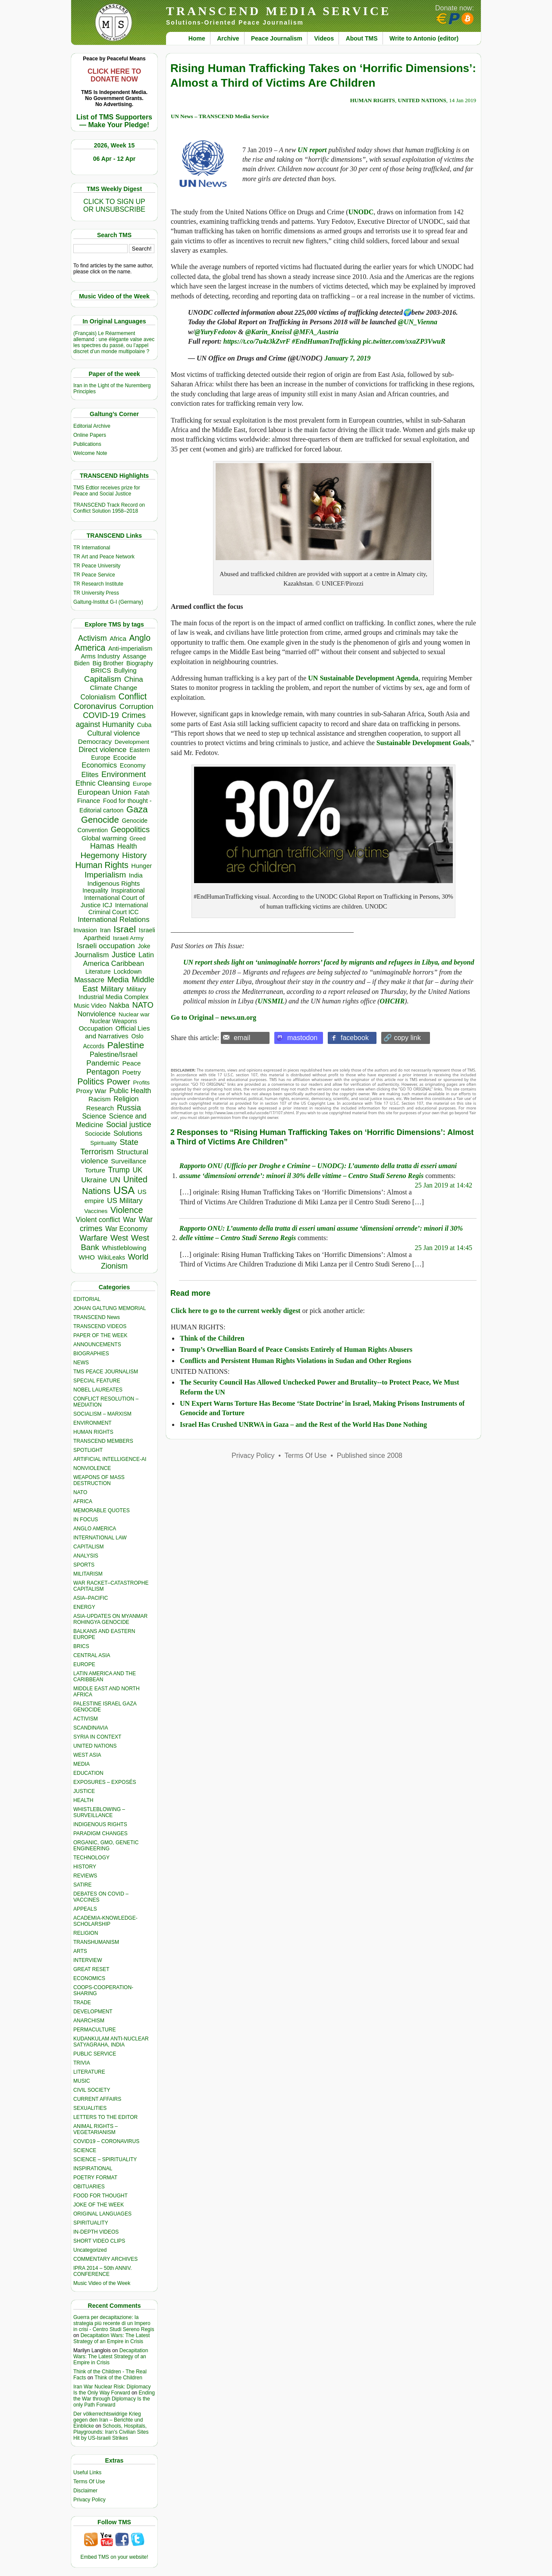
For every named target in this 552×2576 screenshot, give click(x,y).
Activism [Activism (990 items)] (92, 638)
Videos (324, 38)
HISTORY (84, 1867)
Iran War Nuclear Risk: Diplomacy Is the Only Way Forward (112, 2390)
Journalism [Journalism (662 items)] (92, 955)
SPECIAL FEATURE (96, 1381)
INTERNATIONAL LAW (100, 1538)
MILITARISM (88, 1574)
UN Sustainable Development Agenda (363, 678)
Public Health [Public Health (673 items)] (130, 1090)
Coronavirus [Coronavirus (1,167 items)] (95, 706)
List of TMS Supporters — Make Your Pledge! (114, 120)
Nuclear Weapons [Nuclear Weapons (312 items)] (113, 1021)
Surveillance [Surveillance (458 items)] (128, 1161)
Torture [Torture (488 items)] (95, 1170)
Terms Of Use (89, 2482)
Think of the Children (118, 2378)
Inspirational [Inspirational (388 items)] (127, 890)
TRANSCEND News (96, 1317)
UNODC (361, 212)
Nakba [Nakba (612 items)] (119, 1005)
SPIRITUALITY (90, 2223)
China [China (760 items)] (133, 679)
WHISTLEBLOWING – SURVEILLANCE (99, 1812)
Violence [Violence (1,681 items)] (126, 1210)
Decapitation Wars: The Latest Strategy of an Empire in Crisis (111, 2338)
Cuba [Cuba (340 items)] (144, 724)
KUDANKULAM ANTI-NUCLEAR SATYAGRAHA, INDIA (111, 2042)
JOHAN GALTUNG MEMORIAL (109, 1308)
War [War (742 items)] (129, 1220)
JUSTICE (84, 1791)
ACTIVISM (85, 1719)
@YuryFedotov (215, 331)
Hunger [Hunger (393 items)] (141, 865)
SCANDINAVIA (90, 1728)
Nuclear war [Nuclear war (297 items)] (134, 1014)
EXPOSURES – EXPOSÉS (104, 1782)
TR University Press (96, 593)
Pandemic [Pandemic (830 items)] (102, 1063)
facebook (355, 1037)
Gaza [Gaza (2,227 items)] (137, 809)
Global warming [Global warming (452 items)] (104, 838)
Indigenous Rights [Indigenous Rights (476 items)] (113, 883)
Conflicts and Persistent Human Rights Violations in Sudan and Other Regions (295, 1360)
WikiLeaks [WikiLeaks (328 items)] (111, 1257)
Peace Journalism (276, 38)
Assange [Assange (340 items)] (134, 656)
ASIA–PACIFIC (90, 1598)
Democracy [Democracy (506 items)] (95, 741)
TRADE (82, 2002)
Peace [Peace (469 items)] (131, 1063)
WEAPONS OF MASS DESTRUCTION (99, 1480)
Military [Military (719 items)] (112, 989)
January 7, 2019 (347, 358)
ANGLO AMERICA (94, 1529)
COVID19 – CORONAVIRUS (106, 2141)
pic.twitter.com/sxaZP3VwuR (404, 341)
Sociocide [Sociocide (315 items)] (98, 1134)
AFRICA (82, 1501)
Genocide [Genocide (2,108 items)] (100, 819)
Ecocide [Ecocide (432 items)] (124, 757)
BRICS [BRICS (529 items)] (101, 670)
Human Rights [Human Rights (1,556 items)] (102, 865)
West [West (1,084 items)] (119, 1238)
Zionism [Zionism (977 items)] (114, 1266)
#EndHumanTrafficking (326, 341)
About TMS (362, 38)
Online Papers (89, 435)
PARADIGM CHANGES (100, 1833)
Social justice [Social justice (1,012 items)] (128, 1124)
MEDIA (81, 1764)
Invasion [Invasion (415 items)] (85, 930)
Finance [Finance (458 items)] (88, 800)
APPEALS (85, 1909)
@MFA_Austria (315, 331)
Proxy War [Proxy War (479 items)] (91, 1090)
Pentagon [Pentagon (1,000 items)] (102, 1072)
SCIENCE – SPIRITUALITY (105, 2159)
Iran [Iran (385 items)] (105, 930)
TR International (91, 548)
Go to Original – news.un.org (213, 1017)
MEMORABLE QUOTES (101, 1510)
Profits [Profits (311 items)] (141, 1082)
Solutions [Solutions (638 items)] (127, 1133)
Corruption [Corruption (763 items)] (136, 706)
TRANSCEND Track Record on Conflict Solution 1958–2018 (109, 508)
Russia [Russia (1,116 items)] (129, 1107)
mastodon (302, 1037)
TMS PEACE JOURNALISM (105, 1372)
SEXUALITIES (90, 2108)
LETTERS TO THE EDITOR (105, 2117)
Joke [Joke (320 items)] (144, 946)
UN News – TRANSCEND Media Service (220, 116)
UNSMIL (270, 1001)
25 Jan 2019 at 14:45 (443, 1247)
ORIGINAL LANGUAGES (102, 2214)
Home (196, 38)
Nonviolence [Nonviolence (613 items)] (97, 1014)
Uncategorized (90, 2250)
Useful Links (87, 2472)
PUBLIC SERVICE (94, 2054)
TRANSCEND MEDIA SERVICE (278, 11)
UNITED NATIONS (94, 1746)
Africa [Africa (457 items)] (118, 638)
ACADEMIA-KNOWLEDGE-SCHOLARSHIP (105, 1921)
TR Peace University (96, 566)
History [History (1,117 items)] (134, 855)
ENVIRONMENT (92, 1423)
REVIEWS (85, 1876)
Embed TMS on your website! (114, 2557)
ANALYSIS (85, 1556)
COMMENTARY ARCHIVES (105, 2259)
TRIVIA (81, 2063)
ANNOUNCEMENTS (97, 1344)
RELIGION (85, 1933)
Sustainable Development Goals (423, 742)
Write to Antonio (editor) (423, 38)
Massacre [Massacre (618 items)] (89, 980)
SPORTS (83, 1565)
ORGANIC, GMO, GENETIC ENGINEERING (105, 1846)
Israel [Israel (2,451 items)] (124, 929)
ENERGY (84, 1607)
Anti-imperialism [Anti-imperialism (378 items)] (130, 648)
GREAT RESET (91, 1969)
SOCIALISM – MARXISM (102, 1414)
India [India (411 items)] (136, 875)
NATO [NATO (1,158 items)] (142, 1004)
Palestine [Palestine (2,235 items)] (125, 1045)
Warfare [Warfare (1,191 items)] (93, 1237)
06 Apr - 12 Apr (114, 158)
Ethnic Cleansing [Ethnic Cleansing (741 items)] (102, 783)
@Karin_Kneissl (268, 331)
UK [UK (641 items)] (138, 1170)
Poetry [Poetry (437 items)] (131, 1072)
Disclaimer (85, 2491)
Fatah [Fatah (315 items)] (142, 793)
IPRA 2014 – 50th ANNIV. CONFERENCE (102, 2271)
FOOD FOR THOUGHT (100, 2196)
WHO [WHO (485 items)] (86, 1257)
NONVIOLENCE (92, 1468)
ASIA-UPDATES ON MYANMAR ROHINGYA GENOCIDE (110, 1619)
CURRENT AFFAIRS (97, 2099)
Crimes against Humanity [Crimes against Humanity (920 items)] (110, 720)
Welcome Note (90, 453)
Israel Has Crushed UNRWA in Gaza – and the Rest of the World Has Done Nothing (303, 1424)
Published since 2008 (369, 1455)
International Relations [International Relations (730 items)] (113, 919)
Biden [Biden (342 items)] (82, 663)
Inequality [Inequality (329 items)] (95, 890)
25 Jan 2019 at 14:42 (443, 1185)
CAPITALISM (88, 1547)
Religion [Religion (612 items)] (125, 1099)
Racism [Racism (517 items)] (99, 1099)
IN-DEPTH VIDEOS (96, 2232)
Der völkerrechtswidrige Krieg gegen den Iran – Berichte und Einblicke (108, 2420)
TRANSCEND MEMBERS (103, 1441)
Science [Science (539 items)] (94, 1116)
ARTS (80, 1951)
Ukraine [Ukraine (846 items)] (94, 1179)
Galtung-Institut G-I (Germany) (108, 602)
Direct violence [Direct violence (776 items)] (102, 750)
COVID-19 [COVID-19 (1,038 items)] (101, 715)
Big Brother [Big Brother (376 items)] (107, 663)
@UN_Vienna (418, 322)
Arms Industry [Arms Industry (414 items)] (100, 656)
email (242, 1037)
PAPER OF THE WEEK (100, 1335)
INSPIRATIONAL (92, 2168)
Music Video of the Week (101, 2283)
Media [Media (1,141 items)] (118, 979)
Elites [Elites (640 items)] (90, 774)
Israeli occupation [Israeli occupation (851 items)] (106, 945)
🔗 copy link (402, 1037)
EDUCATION (88, 1773)
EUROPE (84, 1664)
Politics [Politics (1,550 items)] (91, 1081)
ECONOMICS (89, 1978)
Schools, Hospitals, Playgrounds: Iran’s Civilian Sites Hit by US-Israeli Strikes (111, 2432)
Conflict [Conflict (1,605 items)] (133, 696)
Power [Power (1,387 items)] (118, 1081)
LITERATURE (89, 2072)
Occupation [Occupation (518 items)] (96, 1028)
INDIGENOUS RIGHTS (100, 1824)
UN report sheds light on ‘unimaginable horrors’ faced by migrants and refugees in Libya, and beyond (328, 962)
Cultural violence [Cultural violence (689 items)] (113, 733)
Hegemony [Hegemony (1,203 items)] (100, 855)
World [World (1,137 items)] (138, 1256)
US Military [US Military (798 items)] (124, 1201)
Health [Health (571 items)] (127, 846)
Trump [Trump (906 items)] (119, 1170)
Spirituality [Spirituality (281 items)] (103, 1143)
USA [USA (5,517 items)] (124, 1190)
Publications (87, 444)
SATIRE (82, 1885)
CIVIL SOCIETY (91, 2090)
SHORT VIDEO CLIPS (99, 2241)
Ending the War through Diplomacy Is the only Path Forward (114, 2399)
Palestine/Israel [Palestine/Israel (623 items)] (114, 1054)
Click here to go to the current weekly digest (236, 1310)
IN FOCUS (85, 1520)
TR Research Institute (98, 584)
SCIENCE (84, 2150)
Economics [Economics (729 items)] (99, 765)
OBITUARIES (89, 2187)
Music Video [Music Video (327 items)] (90, 1005)
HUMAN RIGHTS (93, 1432)
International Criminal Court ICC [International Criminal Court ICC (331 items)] (118, 908)
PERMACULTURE (94, 2030)
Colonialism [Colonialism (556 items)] (98, 697)
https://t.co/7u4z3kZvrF (256, 341)
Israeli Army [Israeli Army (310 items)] (128, 938)
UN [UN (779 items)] (115, 1180)
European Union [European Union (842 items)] (105, 792)
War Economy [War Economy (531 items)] (126, 1228)
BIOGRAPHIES (91, 1354)
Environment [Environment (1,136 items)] (123, 774)
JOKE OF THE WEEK (98, 2205)
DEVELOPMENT (93, 2012)
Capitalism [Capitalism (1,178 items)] (102, 678)
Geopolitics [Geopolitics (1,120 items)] (130, 829)
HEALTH (83, 1800)
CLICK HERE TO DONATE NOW (114, 75)
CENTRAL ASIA (91, 1655)
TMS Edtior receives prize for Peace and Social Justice (106, 491)
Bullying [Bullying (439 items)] (125, 670)
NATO (80, 1492)
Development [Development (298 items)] (132, 742)
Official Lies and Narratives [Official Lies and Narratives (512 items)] (117, 1032)
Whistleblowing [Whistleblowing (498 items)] (124, 1247)
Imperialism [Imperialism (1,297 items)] (105, 874)
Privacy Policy (89, 2500)
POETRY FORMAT (95, 2178)
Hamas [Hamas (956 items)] (102, 846)
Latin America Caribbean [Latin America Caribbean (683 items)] (118, 959)
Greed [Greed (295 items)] (137, 838)
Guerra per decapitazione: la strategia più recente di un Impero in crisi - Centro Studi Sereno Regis (113, 2323)
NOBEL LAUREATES (97, 1390)
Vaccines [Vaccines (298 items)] (95, 1211)
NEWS (81, 1363)
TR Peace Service (94, 575)
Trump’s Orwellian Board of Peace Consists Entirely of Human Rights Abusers (296, 1349)
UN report (312, 150)
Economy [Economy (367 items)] (133, 765)
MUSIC (81, 2081)
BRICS (81, 1646)
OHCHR (392, 1001)
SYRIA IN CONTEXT (97, 1737)
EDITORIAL (86, 1299)
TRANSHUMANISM (96, 1942)
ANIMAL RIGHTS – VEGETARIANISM (95, 2129)
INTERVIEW (87, 1960)
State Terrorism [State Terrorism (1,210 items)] (109, 1147)
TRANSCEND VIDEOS (99, 1326)
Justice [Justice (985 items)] (123, 954)
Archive (228, 38)
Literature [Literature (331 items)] (98, 971)
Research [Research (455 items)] (100, 1108)
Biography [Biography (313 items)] (139, 663)
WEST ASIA (87, 1755)
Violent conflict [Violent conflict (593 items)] (98, 1219)
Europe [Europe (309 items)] (142, 783)
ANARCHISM (88, 2021)
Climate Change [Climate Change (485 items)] (113, 687)
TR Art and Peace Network (104, 557)
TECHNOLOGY (91, 1858)
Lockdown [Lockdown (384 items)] (127, 971)
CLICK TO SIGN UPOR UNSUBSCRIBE (114, 205)
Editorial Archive (91, 426)
